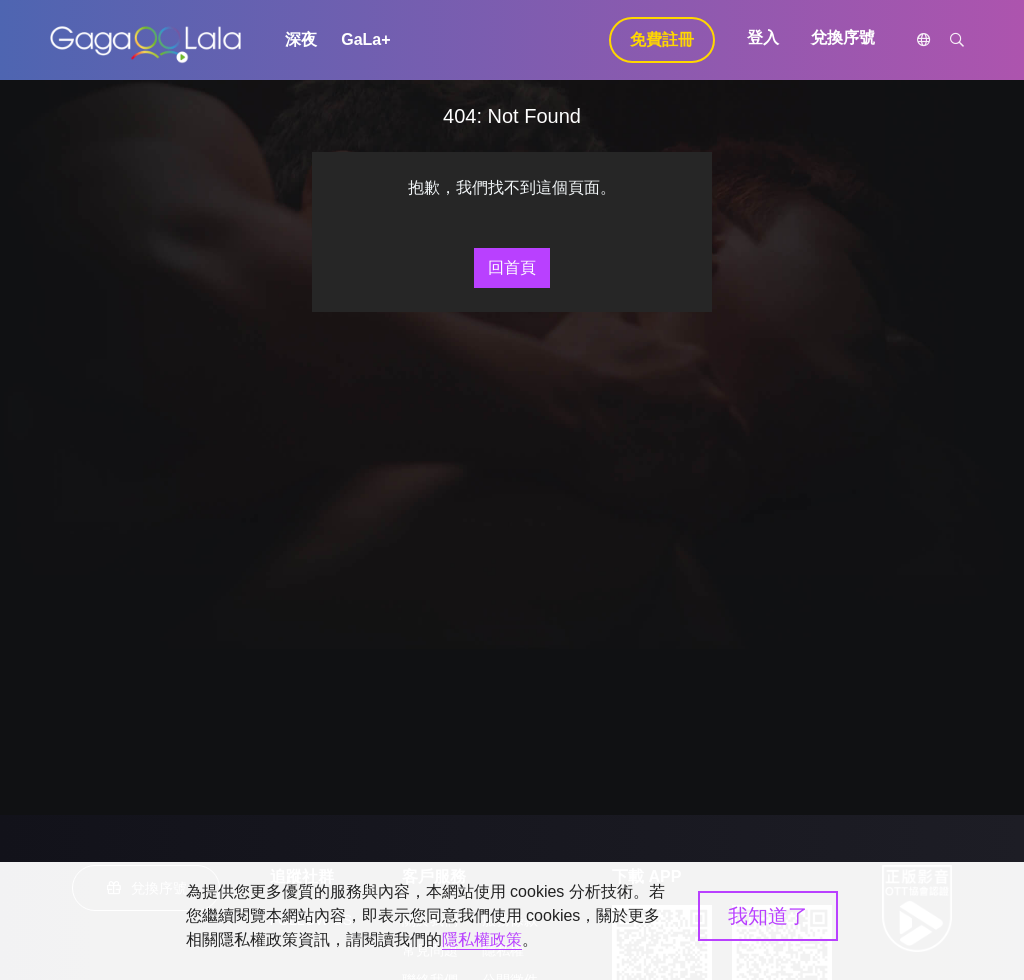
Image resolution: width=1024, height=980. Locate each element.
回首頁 (512, 267)
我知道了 (768, 916)
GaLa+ (365, 39)
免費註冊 (662, 39)
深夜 (301, 39)
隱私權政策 (482, 939)
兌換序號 (843, 37)
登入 (763, 37)
